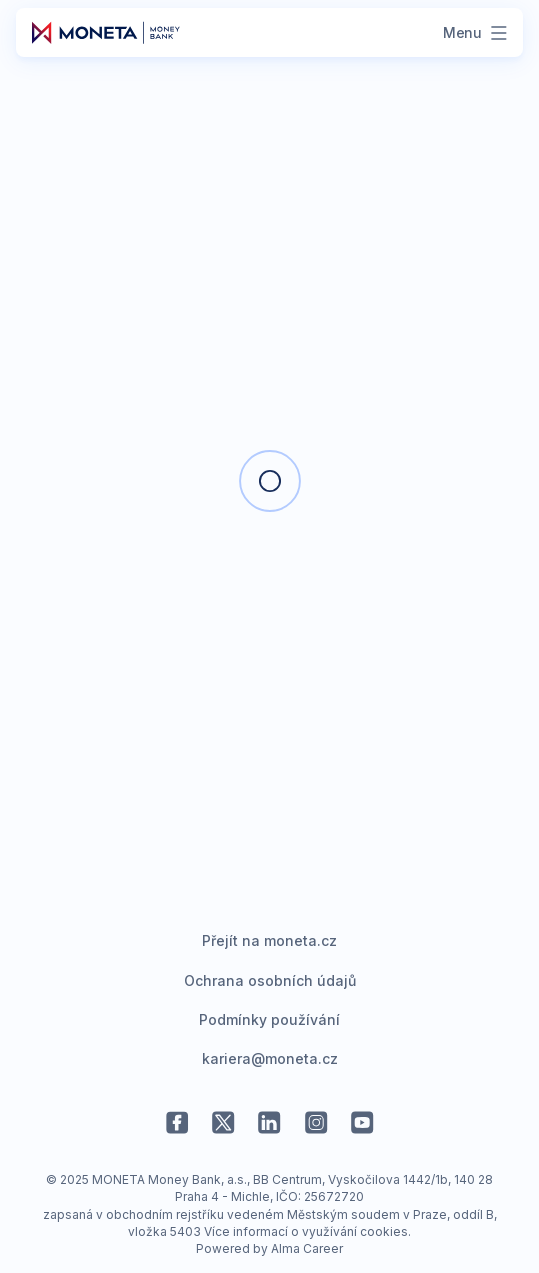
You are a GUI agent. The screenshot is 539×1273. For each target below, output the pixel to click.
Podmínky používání (269, 1019)
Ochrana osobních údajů (270, 980)
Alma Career (307, 1248)
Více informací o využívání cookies (306, 1231)
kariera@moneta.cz (270, 1058)
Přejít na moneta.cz (269, 940)
